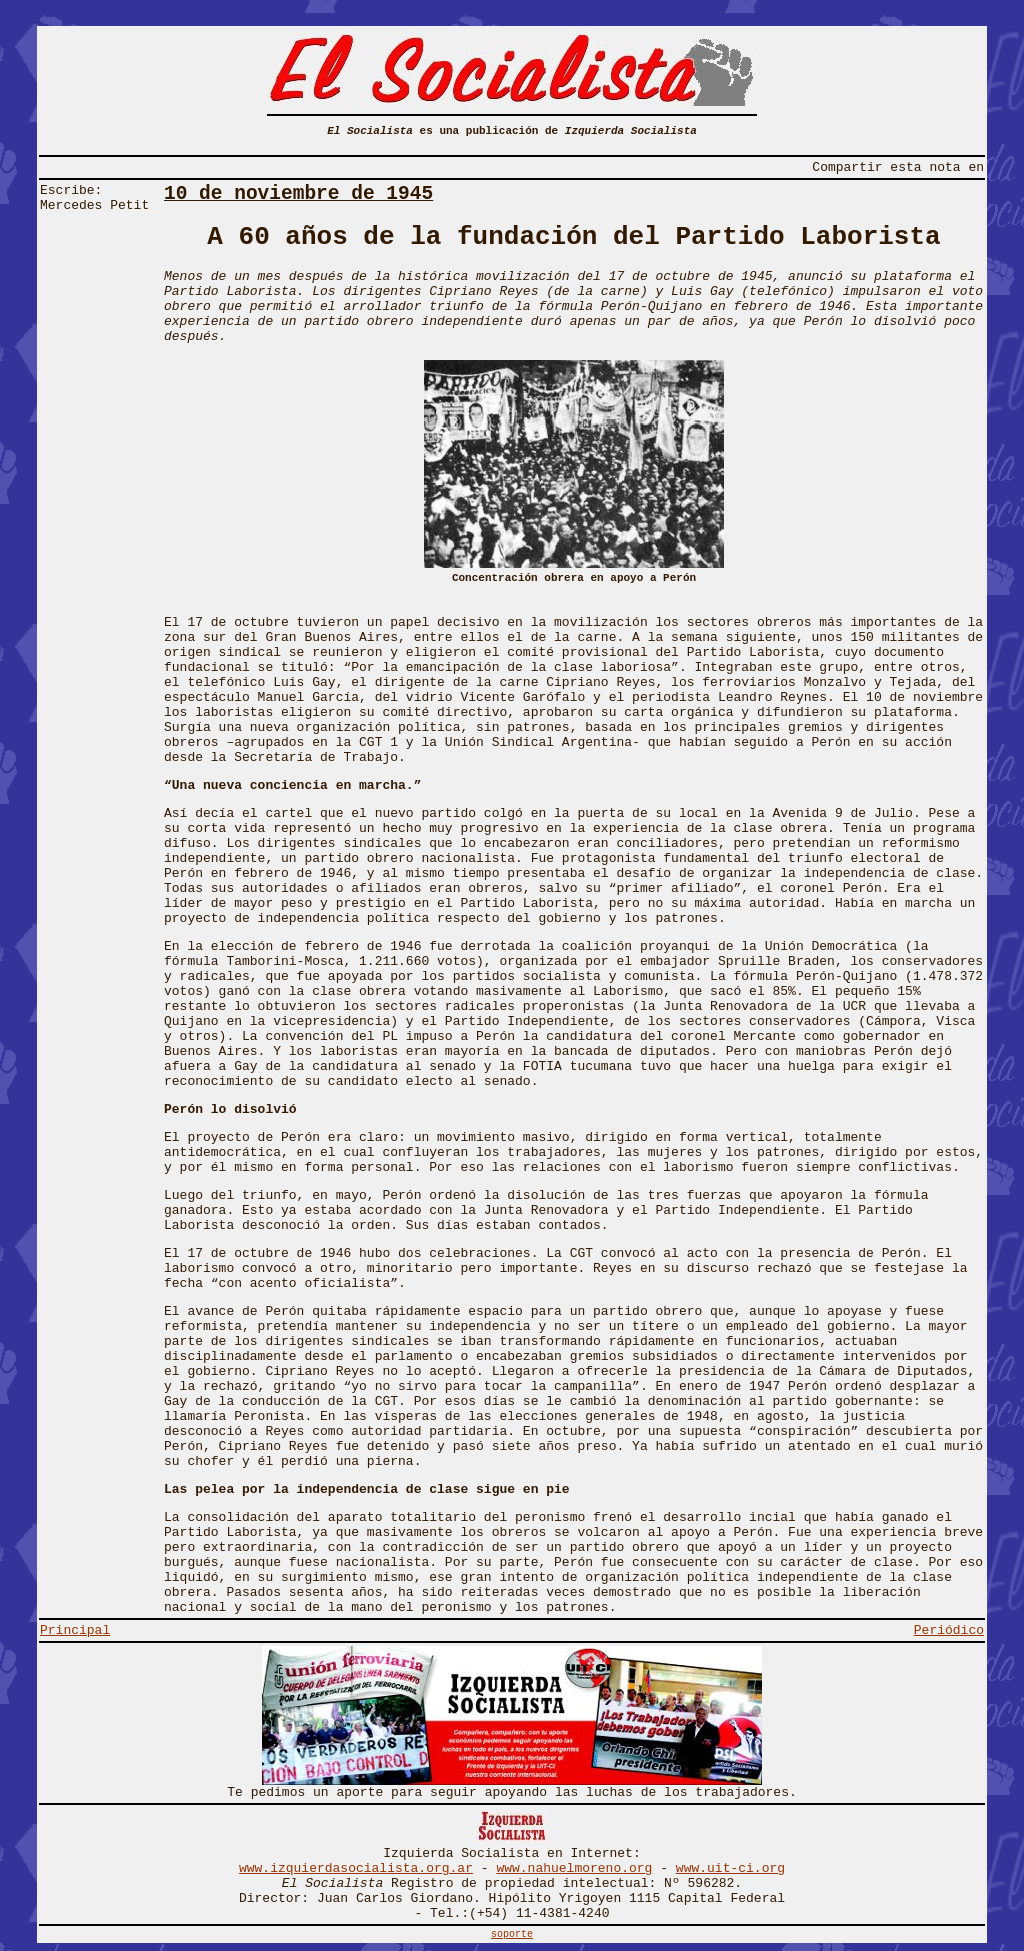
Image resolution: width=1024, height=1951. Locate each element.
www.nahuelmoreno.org (574, 1868)
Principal (75, 1630)
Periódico (949, 1630)
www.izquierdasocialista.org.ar (356, 1868)
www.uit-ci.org (730, 1868)
